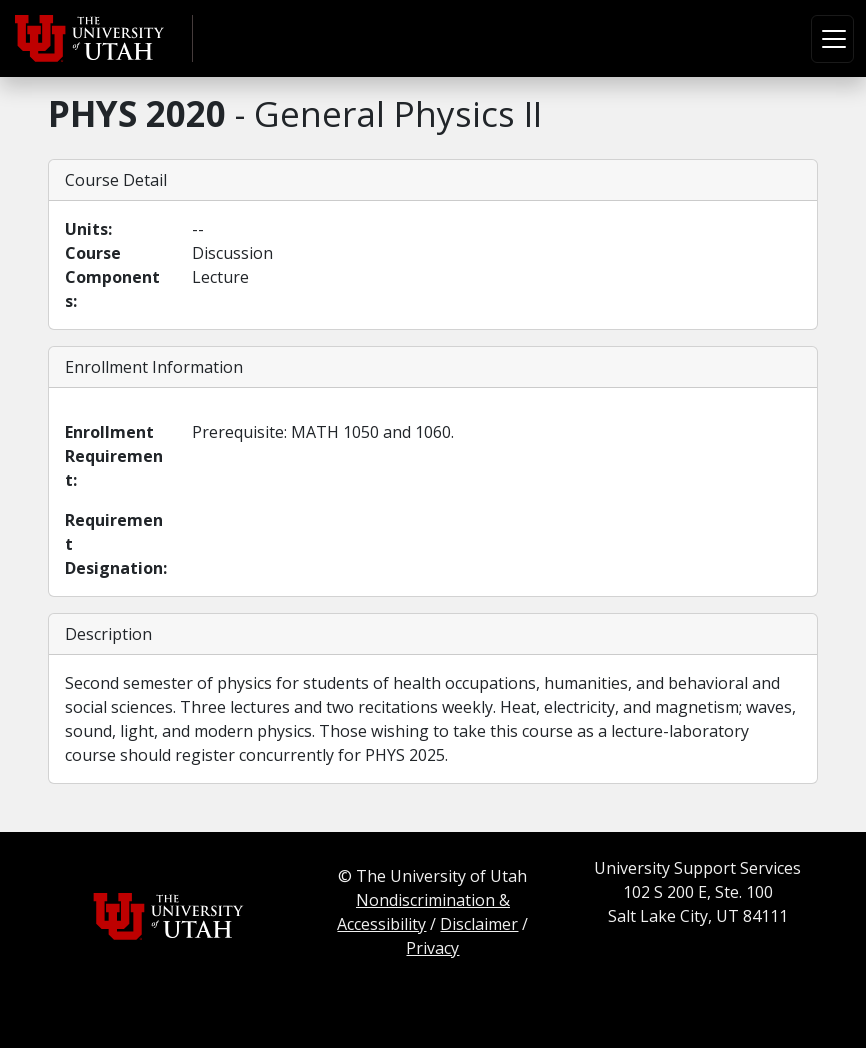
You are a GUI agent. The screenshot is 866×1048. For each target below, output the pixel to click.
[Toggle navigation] (832, 39)
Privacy (432, 948)
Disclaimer (479, 924)
